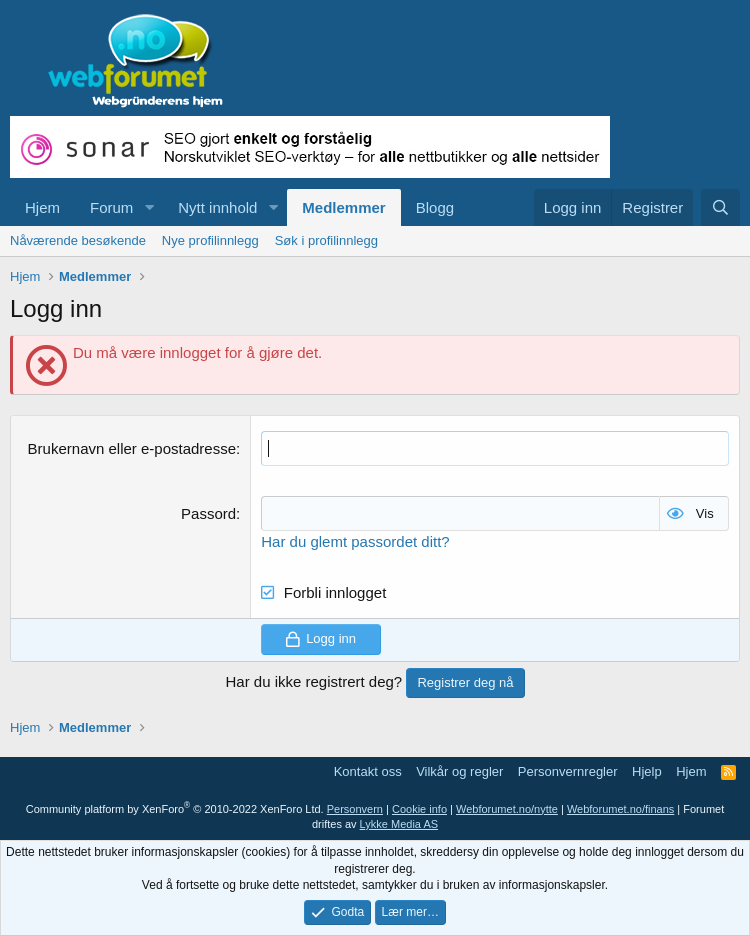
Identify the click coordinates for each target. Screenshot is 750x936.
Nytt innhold (217, 207)
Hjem (42, 207)
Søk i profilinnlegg (326, 240)
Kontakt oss (368, 771)
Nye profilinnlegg (210, 240)
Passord (208, 513)
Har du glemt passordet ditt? (355, 541)
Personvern (355, 809)
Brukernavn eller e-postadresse (132, 448)
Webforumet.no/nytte (507, 809)
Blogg (435, 207)
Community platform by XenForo (175, 809)
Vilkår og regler (459, 771)
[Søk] (720, 207)
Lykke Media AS (399, 824)
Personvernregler (568, 771)
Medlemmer (343, 207)
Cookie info (419, 809)
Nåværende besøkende (78, 240)
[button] (149, 207)
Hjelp (647, 771)
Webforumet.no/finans (620, 809)
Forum (111, 207)
